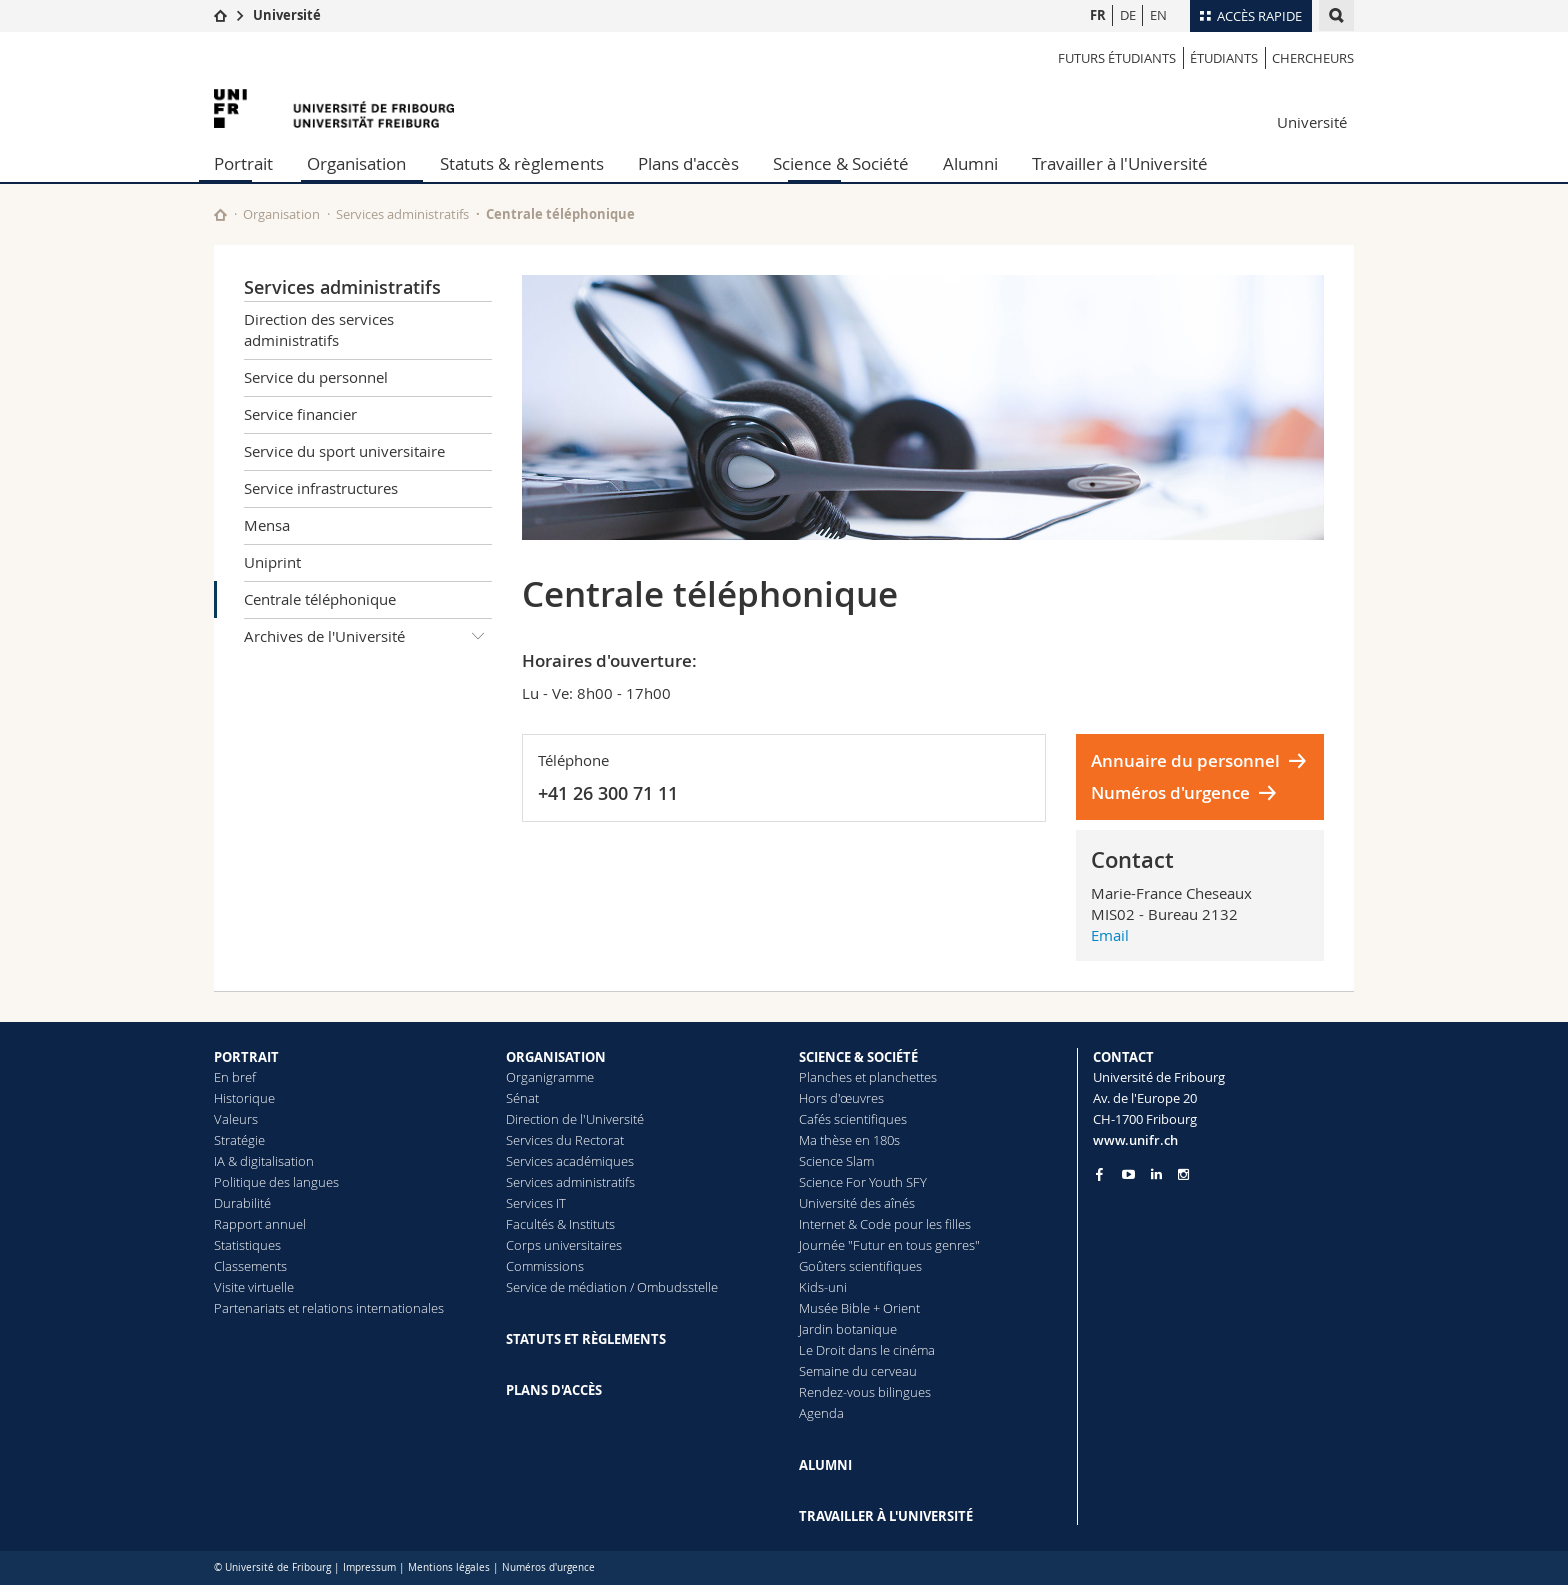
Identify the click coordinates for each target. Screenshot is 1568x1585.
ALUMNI (825, 1465)
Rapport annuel (260, 1224)
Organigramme (550, 1077)
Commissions (545, 1266)
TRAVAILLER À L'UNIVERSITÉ (886, 1516)
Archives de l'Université (368, 637)
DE (1128, 15)
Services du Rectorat (565, 1140)
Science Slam (836, 1161)
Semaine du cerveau (858, 1371)
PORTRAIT (246, 1057)
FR (1098, 15)
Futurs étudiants (1117, 58)
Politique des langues (276, 1182)
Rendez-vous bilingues (865, 1392)
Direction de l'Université (575, 1119)
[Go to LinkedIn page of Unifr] (1156, 1174)
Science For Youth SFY (863, 1182)
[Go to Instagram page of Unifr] (1183, 1174)
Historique (244, 1098)
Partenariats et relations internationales (329, 1308)
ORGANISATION (556, 1057)
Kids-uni (823, 1287)
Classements (250, 1266)
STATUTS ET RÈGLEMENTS (586, 1339)
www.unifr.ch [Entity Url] (1135, 1140)
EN (1158, 15)
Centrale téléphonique (320, 599)
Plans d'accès (688, 163)
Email (1110, 935)
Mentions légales (449, 1567)
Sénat (522, 1098)
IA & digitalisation (264, 1161)
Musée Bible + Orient (859, 1308)
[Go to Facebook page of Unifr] (1099, 1174)
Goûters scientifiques (860, 1266)
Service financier (300, 414)
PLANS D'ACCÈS (554, 1390)
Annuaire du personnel (1185, 760)
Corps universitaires (564, 1245)
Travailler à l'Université (1120, 163)
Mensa (267, 525)
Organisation (356, 163)
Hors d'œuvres (841, 1098)
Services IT (536, 1203)
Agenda (821, 1413)
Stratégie (239, 1140)
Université (287, 15)
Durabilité (242, 1203)
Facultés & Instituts (560, 1224)
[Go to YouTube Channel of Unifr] (1128, 1174)
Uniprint (272, 562)
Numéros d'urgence (1170, 792)
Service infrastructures (321, 488)
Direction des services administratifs (319, 329)
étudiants (1224, 58)
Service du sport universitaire (344, 451)
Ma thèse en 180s (849, 1140)
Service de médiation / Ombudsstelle (612, 1287)
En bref (235, 1077)
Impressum (369, 1567)
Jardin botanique (848, 1329)
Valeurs (236, 1119)
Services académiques (570, 1161)
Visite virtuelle (254, 1287)
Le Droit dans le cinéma (867, 1350)
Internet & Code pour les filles (885, 1224)
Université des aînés (857, 1203)
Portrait (243, 163)
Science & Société (841, 163)
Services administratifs (402, 214)
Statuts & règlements (522, 163)
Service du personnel (316, 377)
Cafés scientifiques (853, 1119)
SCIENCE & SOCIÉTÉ (858, 1057)
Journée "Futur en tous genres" (889, 1245)
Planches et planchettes (868, 1077)
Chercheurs (1313, 58)
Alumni (970, 163)
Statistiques (247, 1245)
